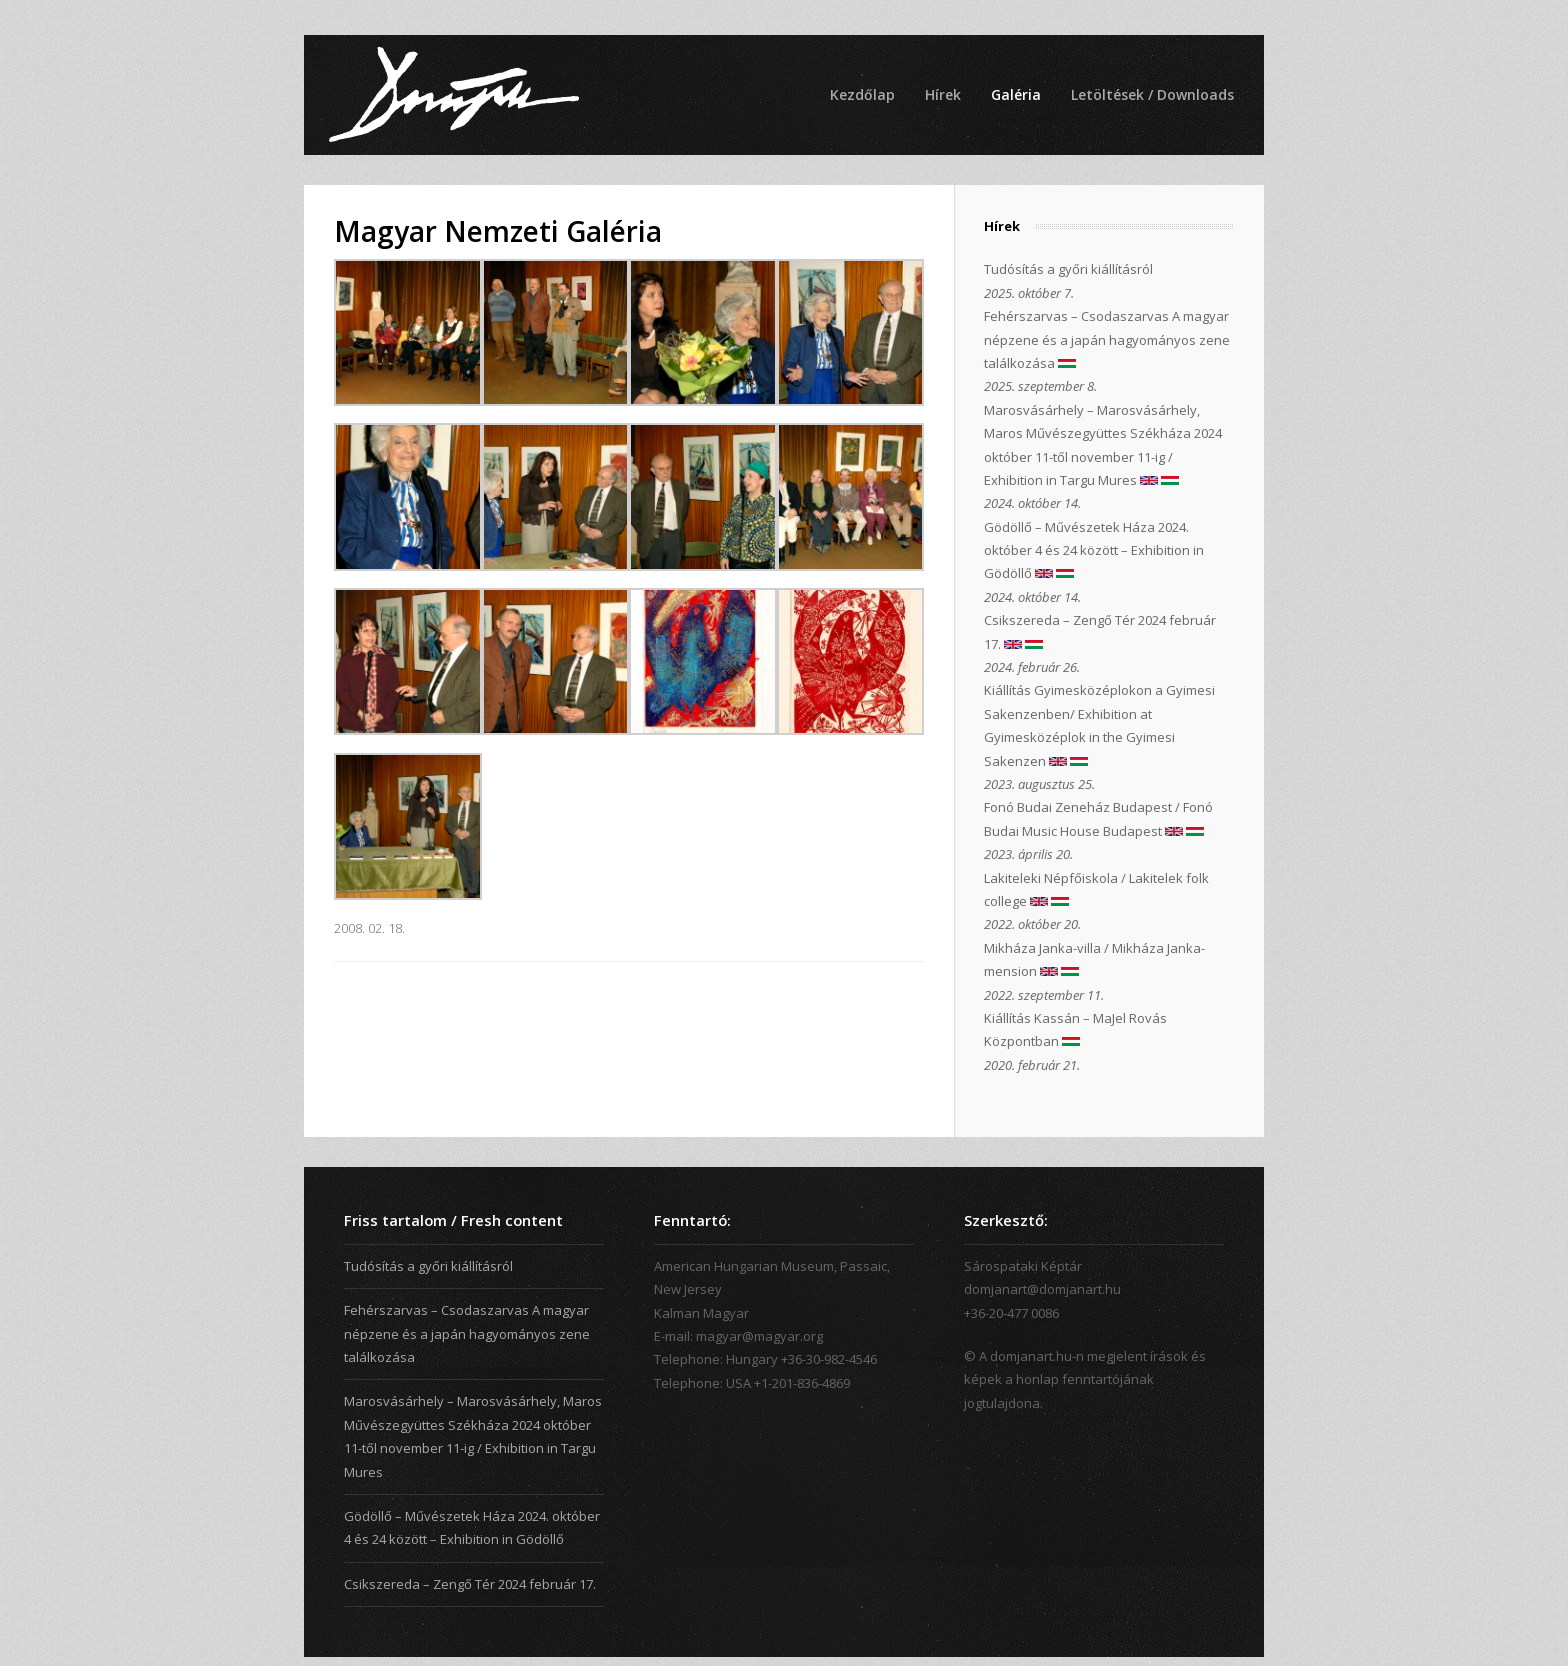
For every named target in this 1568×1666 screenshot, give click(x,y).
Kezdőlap (862, 94)
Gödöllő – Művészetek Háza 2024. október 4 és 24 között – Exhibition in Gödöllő (1094, 550)
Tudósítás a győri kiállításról (1068, 269)
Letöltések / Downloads (1152, 94)
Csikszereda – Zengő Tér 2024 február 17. (470, 1584)
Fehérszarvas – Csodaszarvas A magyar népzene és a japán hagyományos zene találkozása (1107, 339)
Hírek (943, 94)
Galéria (1016, 94)
